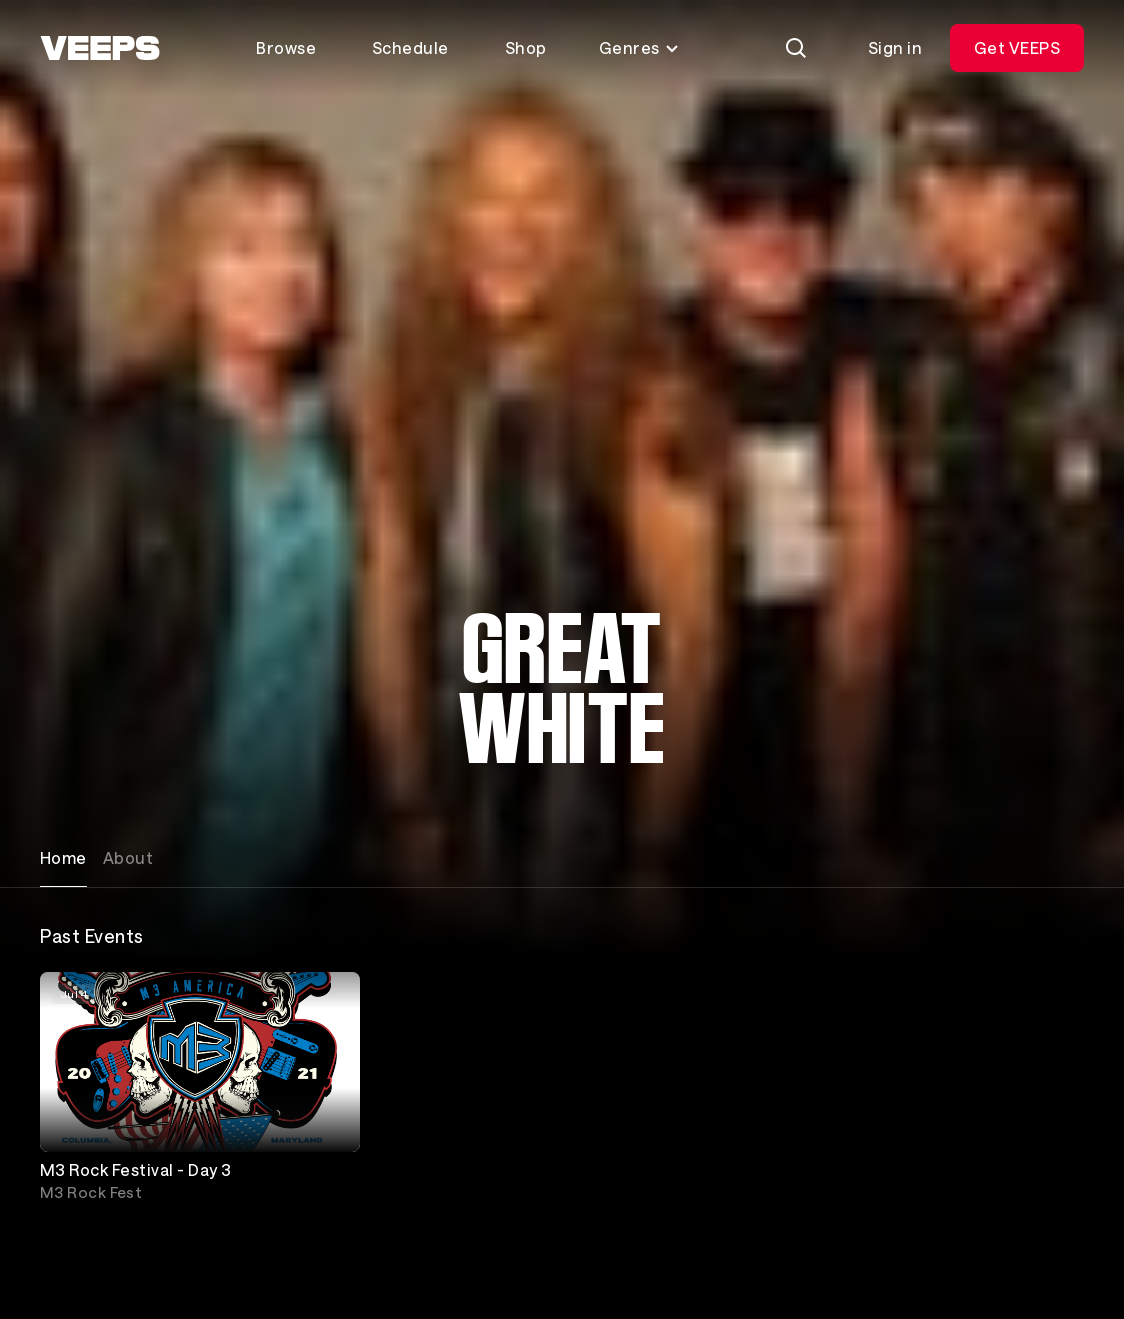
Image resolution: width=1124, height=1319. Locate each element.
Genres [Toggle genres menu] (639, 47)
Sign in (895, 47)
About (128, 857)
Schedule (410, 47)
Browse (286, 47)
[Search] (796, 48)
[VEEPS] (100, 48)
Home (63, 857)
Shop (526, 47)
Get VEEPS (1017, 47)
